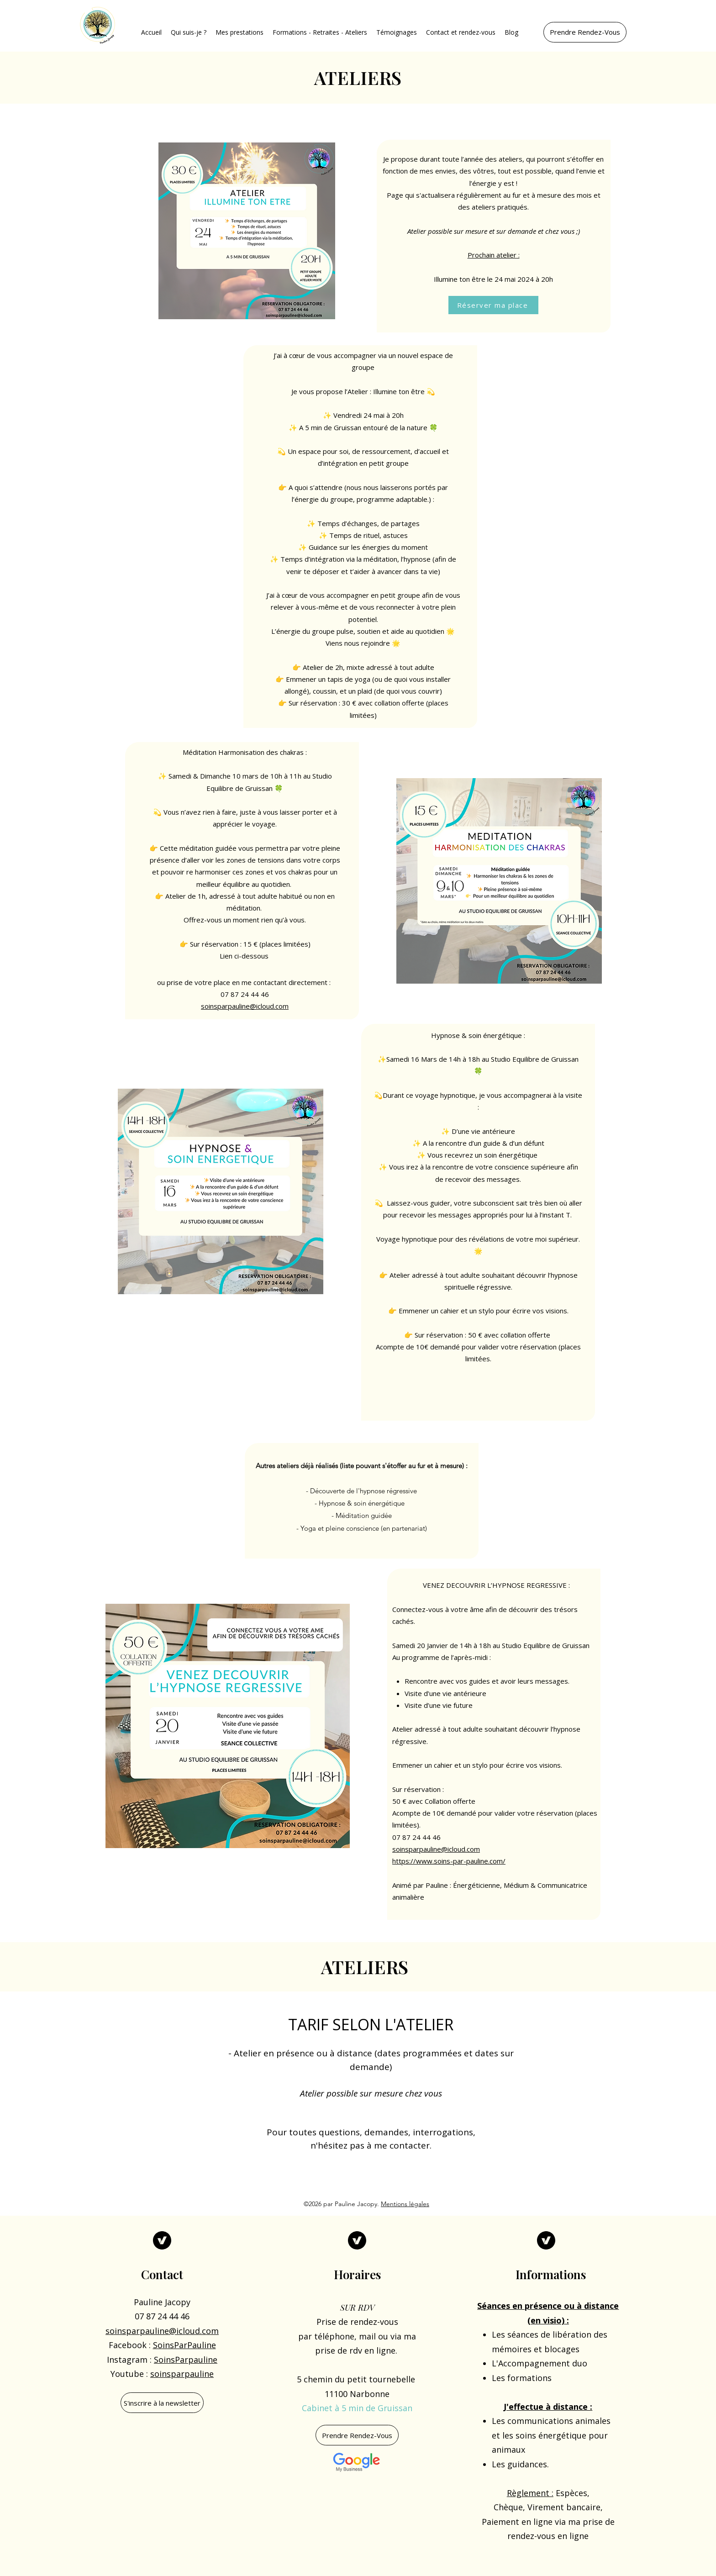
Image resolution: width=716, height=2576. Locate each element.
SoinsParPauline (184, 2344)
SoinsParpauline (185, 2359)
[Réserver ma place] (493, 305)
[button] (188, 32)
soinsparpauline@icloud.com (245, 1006)
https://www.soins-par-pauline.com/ (448, 1860)
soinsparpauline (182, 2373)
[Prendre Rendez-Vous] (584, 32)
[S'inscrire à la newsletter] (162, 2402)
